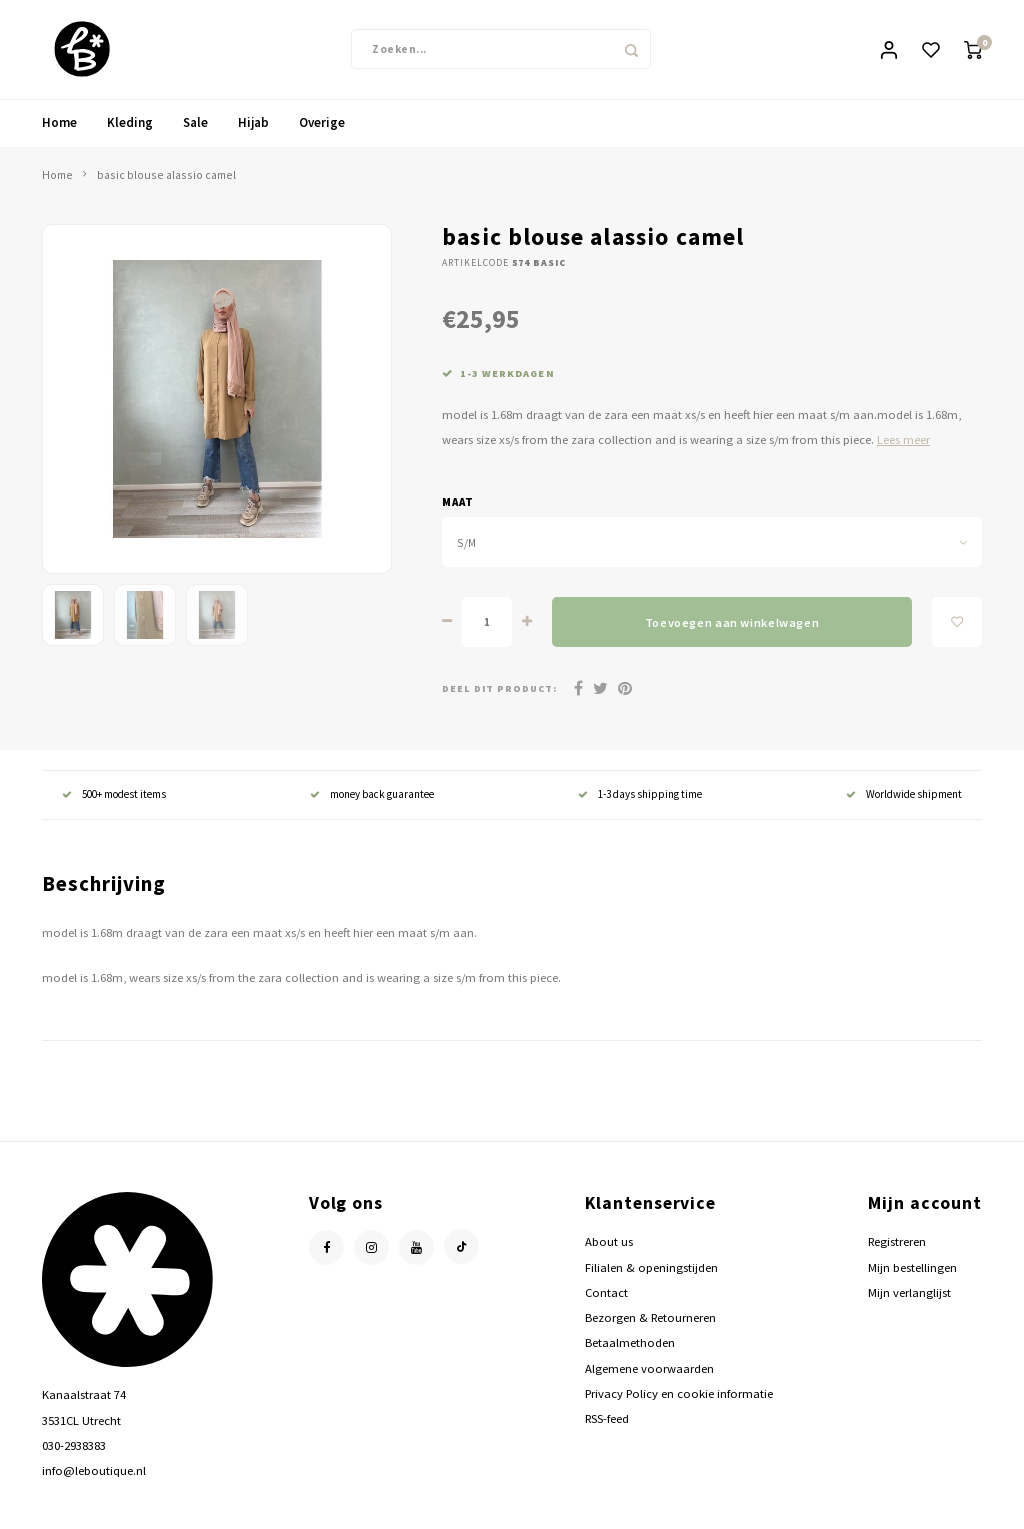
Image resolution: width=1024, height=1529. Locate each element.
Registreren (897, 1243)
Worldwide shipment (904, 796)
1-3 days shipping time (640, 796)
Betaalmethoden (630, 1343)
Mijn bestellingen (912, 1268)
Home (59, 123)
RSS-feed (607, 1419)
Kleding (130, 123)
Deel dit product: (499, 689)
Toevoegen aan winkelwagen (732, 623)
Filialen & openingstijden (651, 1268)
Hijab (253, 123)
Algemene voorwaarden (649, 1369)
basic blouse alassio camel (166, 175)
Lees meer (903, 441)
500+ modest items (114, 796)
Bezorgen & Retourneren (650, 1318)
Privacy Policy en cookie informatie (679, 1394)
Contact (606, 1293)
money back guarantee (372, 796)
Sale (195, 123)
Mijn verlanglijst (909, 1293)
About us (609, 1243)
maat (458, 503)
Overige (322, 123)
